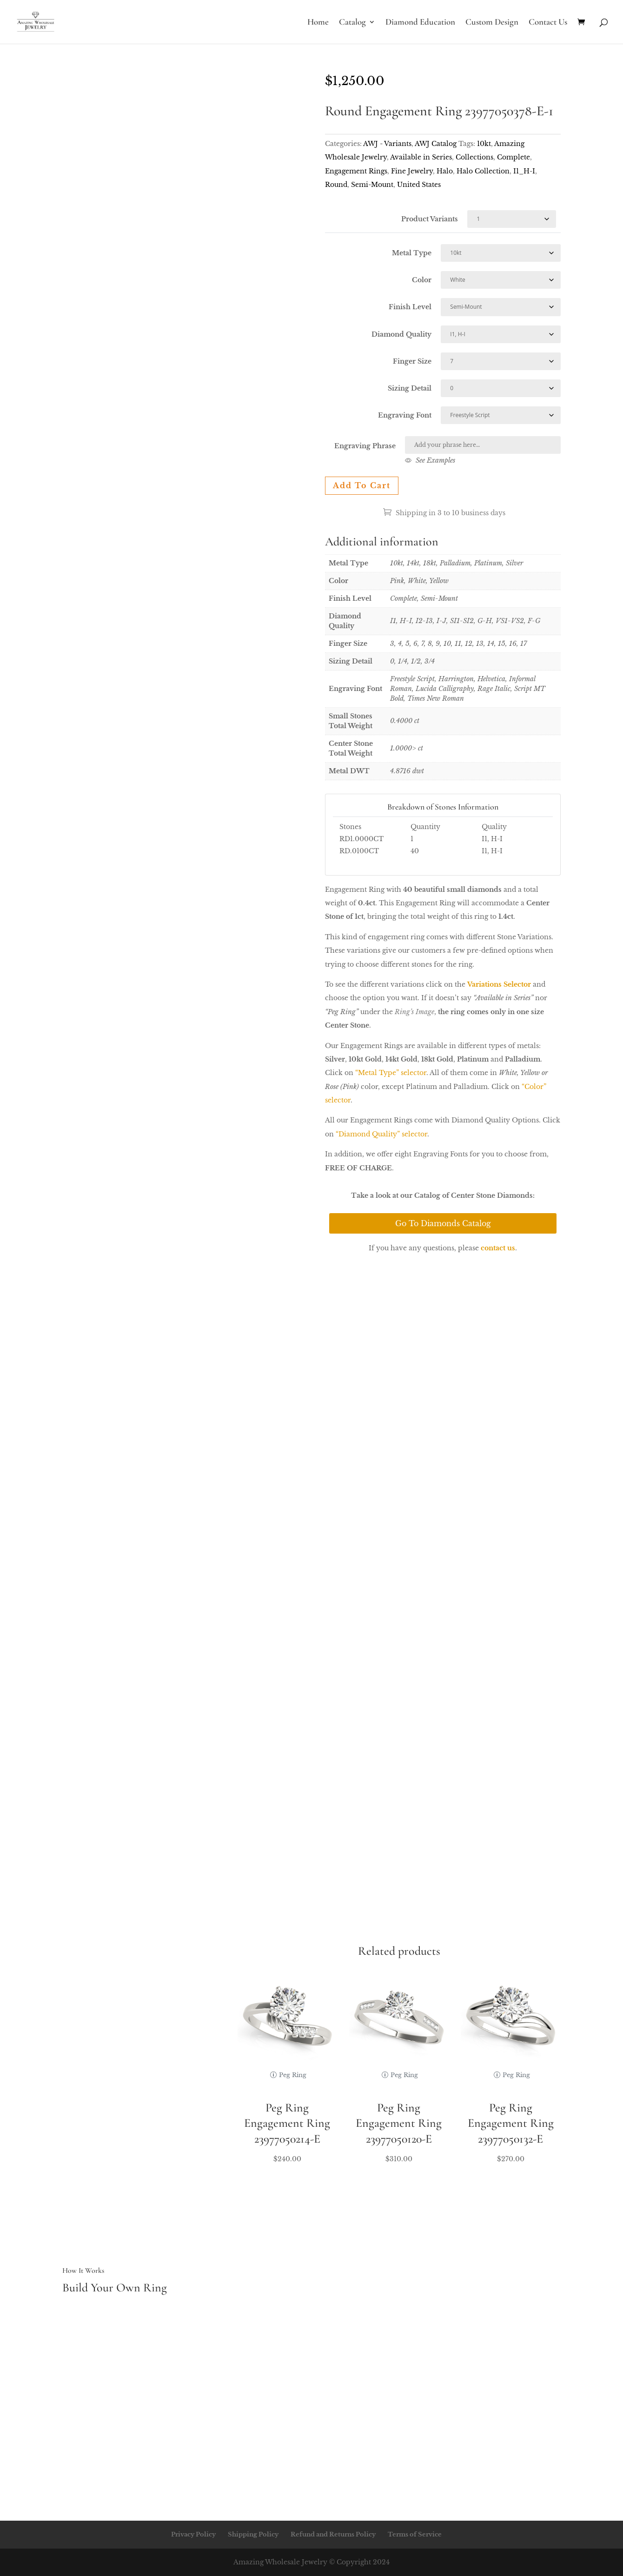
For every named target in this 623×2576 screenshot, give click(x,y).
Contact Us (548, 23)
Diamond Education (420, 23)
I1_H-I (524, 171)
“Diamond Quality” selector (381, 1134)
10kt (484, 143)
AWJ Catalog (436, 143)
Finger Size (412, 361)
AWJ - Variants (387, 143)
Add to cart (362, 485)
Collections (474, 157)
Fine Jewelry (412, 171)
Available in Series (421, 157)
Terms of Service (415, 2534)
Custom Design (491, 23)
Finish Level (410, 307)
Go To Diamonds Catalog (443, 1223)
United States (419, 184)
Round (336, 184)
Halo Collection (483, 171)
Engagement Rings (356, 171)
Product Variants (429, 219)
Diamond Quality (401, 334)
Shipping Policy (253, 2534)
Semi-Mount (372, 184)
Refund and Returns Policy (333, 2534)
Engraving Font (404, 415)
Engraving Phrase (365, 446)
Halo (445, 171)
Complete (513, 157)
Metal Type (411, 253)
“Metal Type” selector (390, 1073)
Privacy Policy (193, 2534)
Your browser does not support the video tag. (180, 133)
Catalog (352, 23)
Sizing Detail (409, 388)
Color (421, 280)
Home (318, 23)
